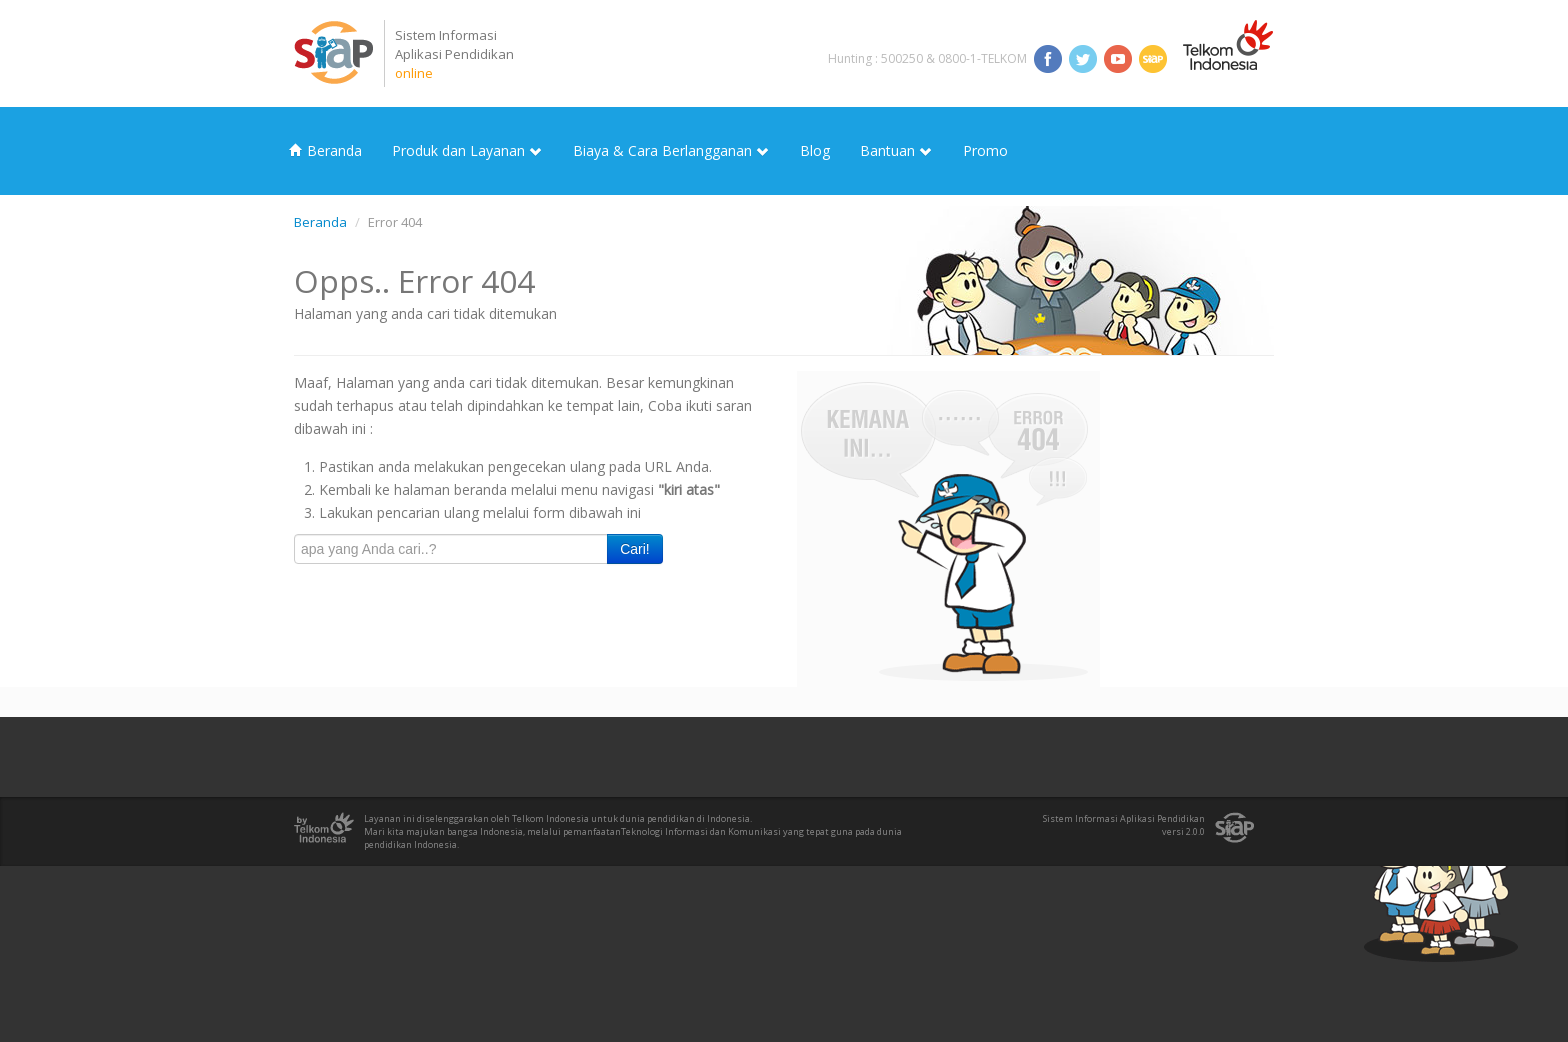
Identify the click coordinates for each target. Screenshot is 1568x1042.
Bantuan (896, 150)
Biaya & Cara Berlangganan (671, 150)
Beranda (325, 150)
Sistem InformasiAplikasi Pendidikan (454, 54)
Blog (815, 150)
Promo (985, 150)
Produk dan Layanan (467, 150)
